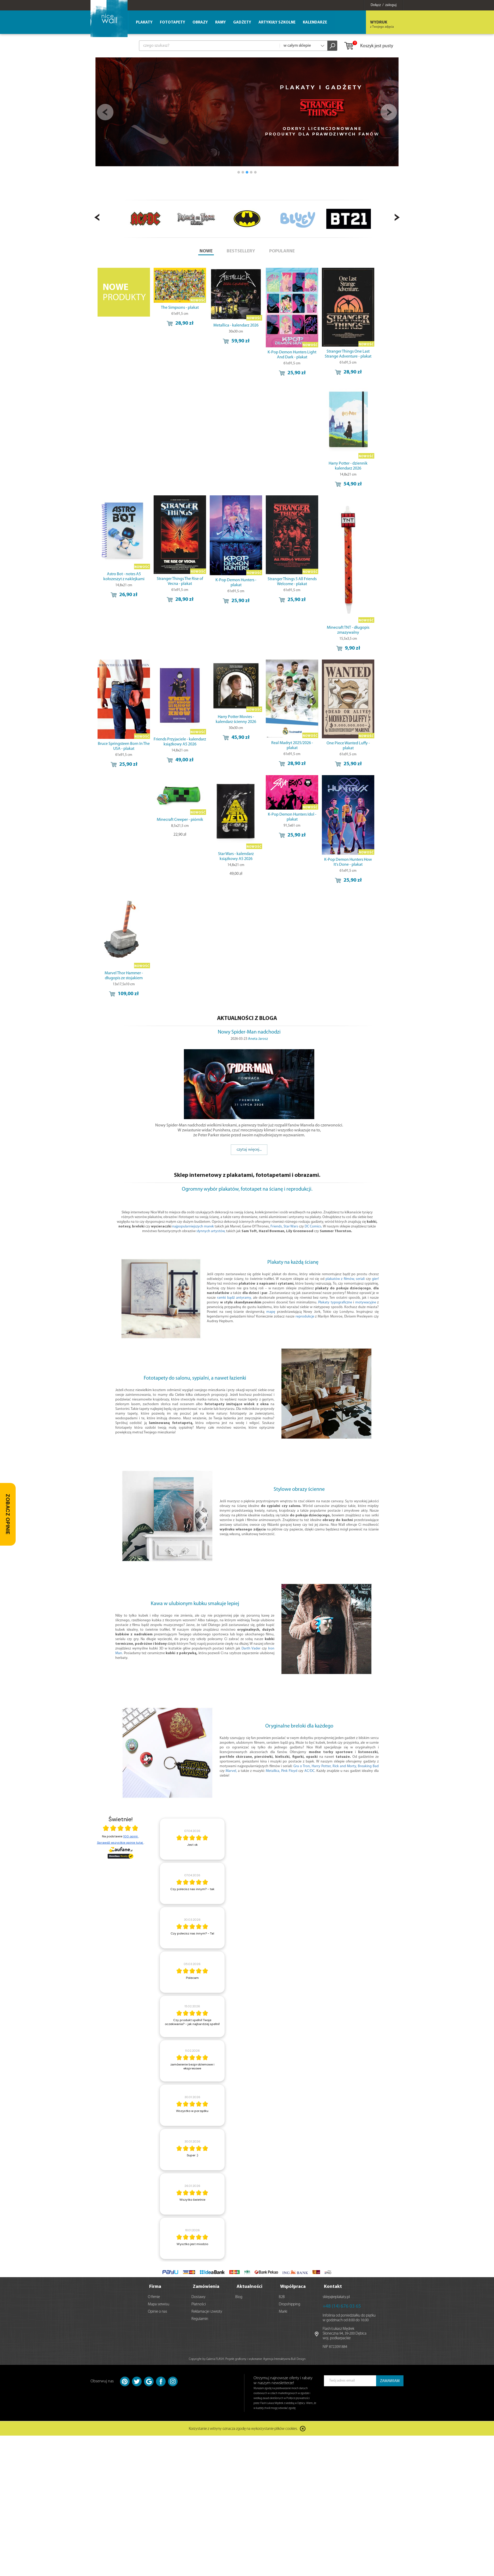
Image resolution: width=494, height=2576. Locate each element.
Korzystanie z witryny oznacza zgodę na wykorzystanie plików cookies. (243, 2429)
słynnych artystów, (210, 1231)
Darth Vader (251, 1649)
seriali (360, 1279)
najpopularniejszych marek (193, 1226)
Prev (105, 112)
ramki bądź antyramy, (234, 1298)
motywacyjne (365, 1302)
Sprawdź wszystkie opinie (120, 1843)
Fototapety (172, 23)
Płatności (198, 2304)
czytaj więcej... (249, 1149)
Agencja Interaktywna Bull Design (284, 2359)
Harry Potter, (322, 1766)
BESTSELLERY (241, 251)
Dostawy (198, 2297)
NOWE (206, 251)
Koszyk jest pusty (368, 46)
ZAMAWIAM (390, 2381)
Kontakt (333, 2286)
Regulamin (199, 2319)
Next (389, 112)
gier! (375, 1279)
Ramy (220, 23)
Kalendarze (315, 23)
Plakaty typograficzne (335, 1302)
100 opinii (130, 1836)
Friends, (276, 1226)
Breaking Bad (368, 1766)
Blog (238, 2297)
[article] (192, 1839)
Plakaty (144, 23)
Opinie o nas (157, 2312)
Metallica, (273, 1771)
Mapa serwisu (158, 2304)
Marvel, (231, 1771)
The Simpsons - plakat (180, 308)
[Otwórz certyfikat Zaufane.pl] (120, 1828)
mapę (270, 1312)
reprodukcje (305, 1317)
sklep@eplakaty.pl (336, 2297)
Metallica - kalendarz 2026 (235, 325)
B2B (282, 2297)
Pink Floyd (289, 1771)
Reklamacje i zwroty (206, 2312)
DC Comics (313, 1226)
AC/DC (309, 1771)
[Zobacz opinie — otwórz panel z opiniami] (8, 1514)
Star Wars (291, 1226)
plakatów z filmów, (340, 1279)
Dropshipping (289, 2304)
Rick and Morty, (345, 1766)
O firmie (154, 2297)
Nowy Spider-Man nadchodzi (249, 1032)
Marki (283, 2312)
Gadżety (242, 23)
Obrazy (200, 23)
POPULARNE (282, 251)
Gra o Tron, (302, 1766)
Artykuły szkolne (277, 23)
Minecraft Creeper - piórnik (180, 820)
